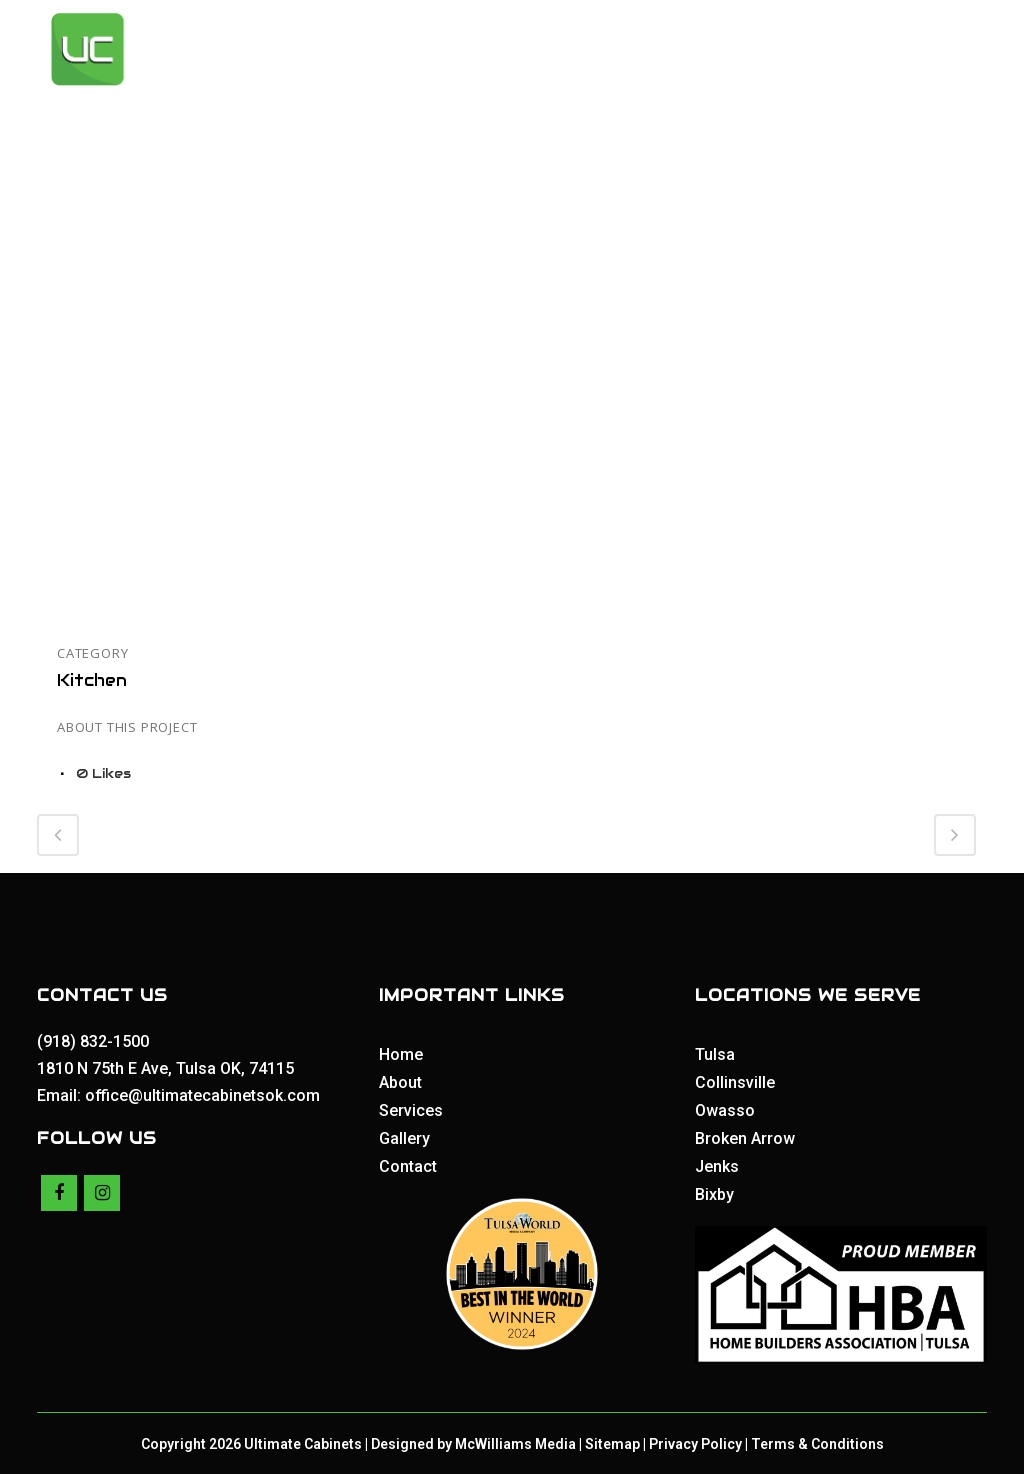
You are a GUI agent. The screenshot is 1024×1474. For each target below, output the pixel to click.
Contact (408, 1165)
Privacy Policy (695, 1442)
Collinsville (735, 1081)
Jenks (717, 1165)
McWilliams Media (515, 1442)
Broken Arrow (745, 1137)
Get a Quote (885, 49)
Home (401, 1053)
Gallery (404, 1137)
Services (411, 1109)
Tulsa (715, 1053)
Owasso (725, 1109)
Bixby (714, 1193)
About (400, 1081)
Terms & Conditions (817, 1442)
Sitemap (612, 1442)
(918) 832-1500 (95, 1040)
